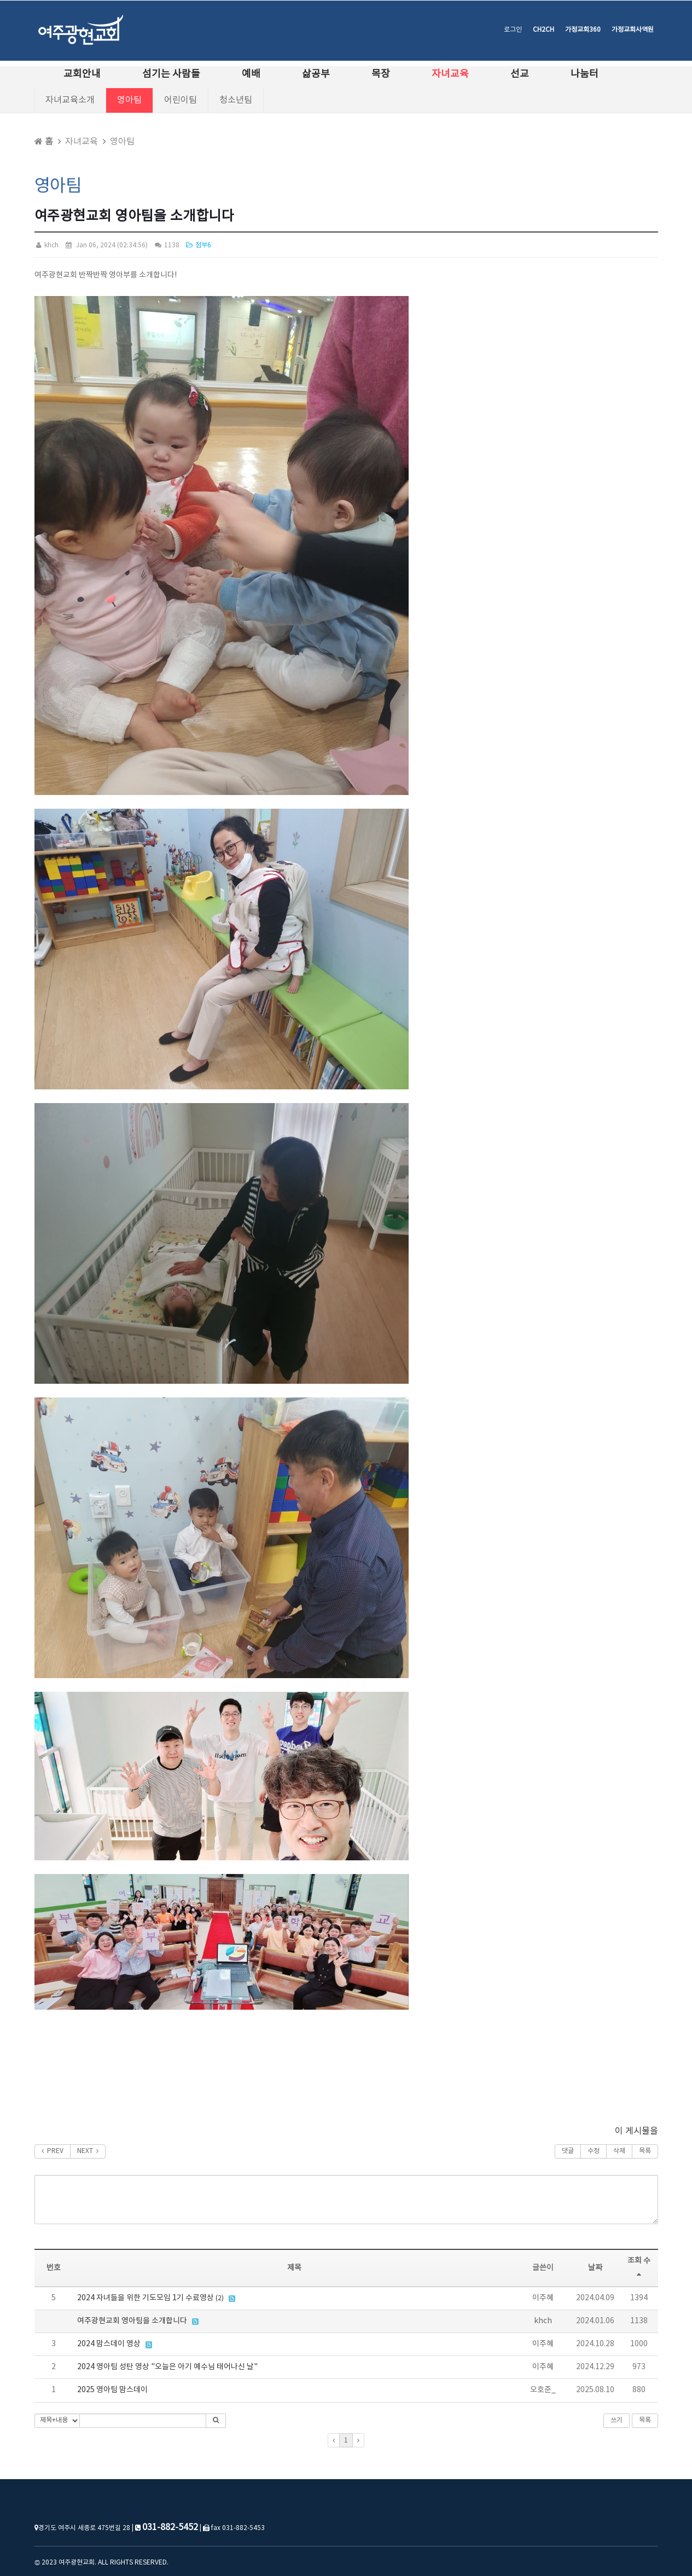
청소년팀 (235, 100)
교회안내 (82, 74)
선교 (519, 74)
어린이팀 (180, 100)
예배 (251, 74)
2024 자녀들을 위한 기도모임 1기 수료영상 (145, 2298)
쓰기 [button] (616, 2420)
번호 (53, 2268)
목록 (645, 2151)
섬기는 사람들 (171, 74)
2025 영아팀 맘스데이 (112, 2390)
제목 (294, 2268)
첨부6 (198, 245)
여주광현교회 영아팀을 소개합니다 (132, 2321)
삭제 (619, 2151)
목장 (380, 74)
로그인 (513, 29)
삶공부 (316, 74)
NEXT (87, 2151)
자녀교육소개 (70, 100)
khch (46, 245)
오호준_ (543, 2390)
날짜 (595, 2268)
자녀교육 (450, 74)
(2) (220, 2298)
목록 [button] (645, 2420)
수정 (594, 2151)
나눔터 (584, 74)
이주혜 (543, 2298)
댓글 (568, 2151)
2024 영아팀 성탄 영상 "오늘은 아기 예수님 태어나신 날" (167, 2367)
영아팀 (129, 100)
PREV (52, 2151)
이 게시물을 (636, 2131)
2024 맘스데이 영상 (109, 2344)
